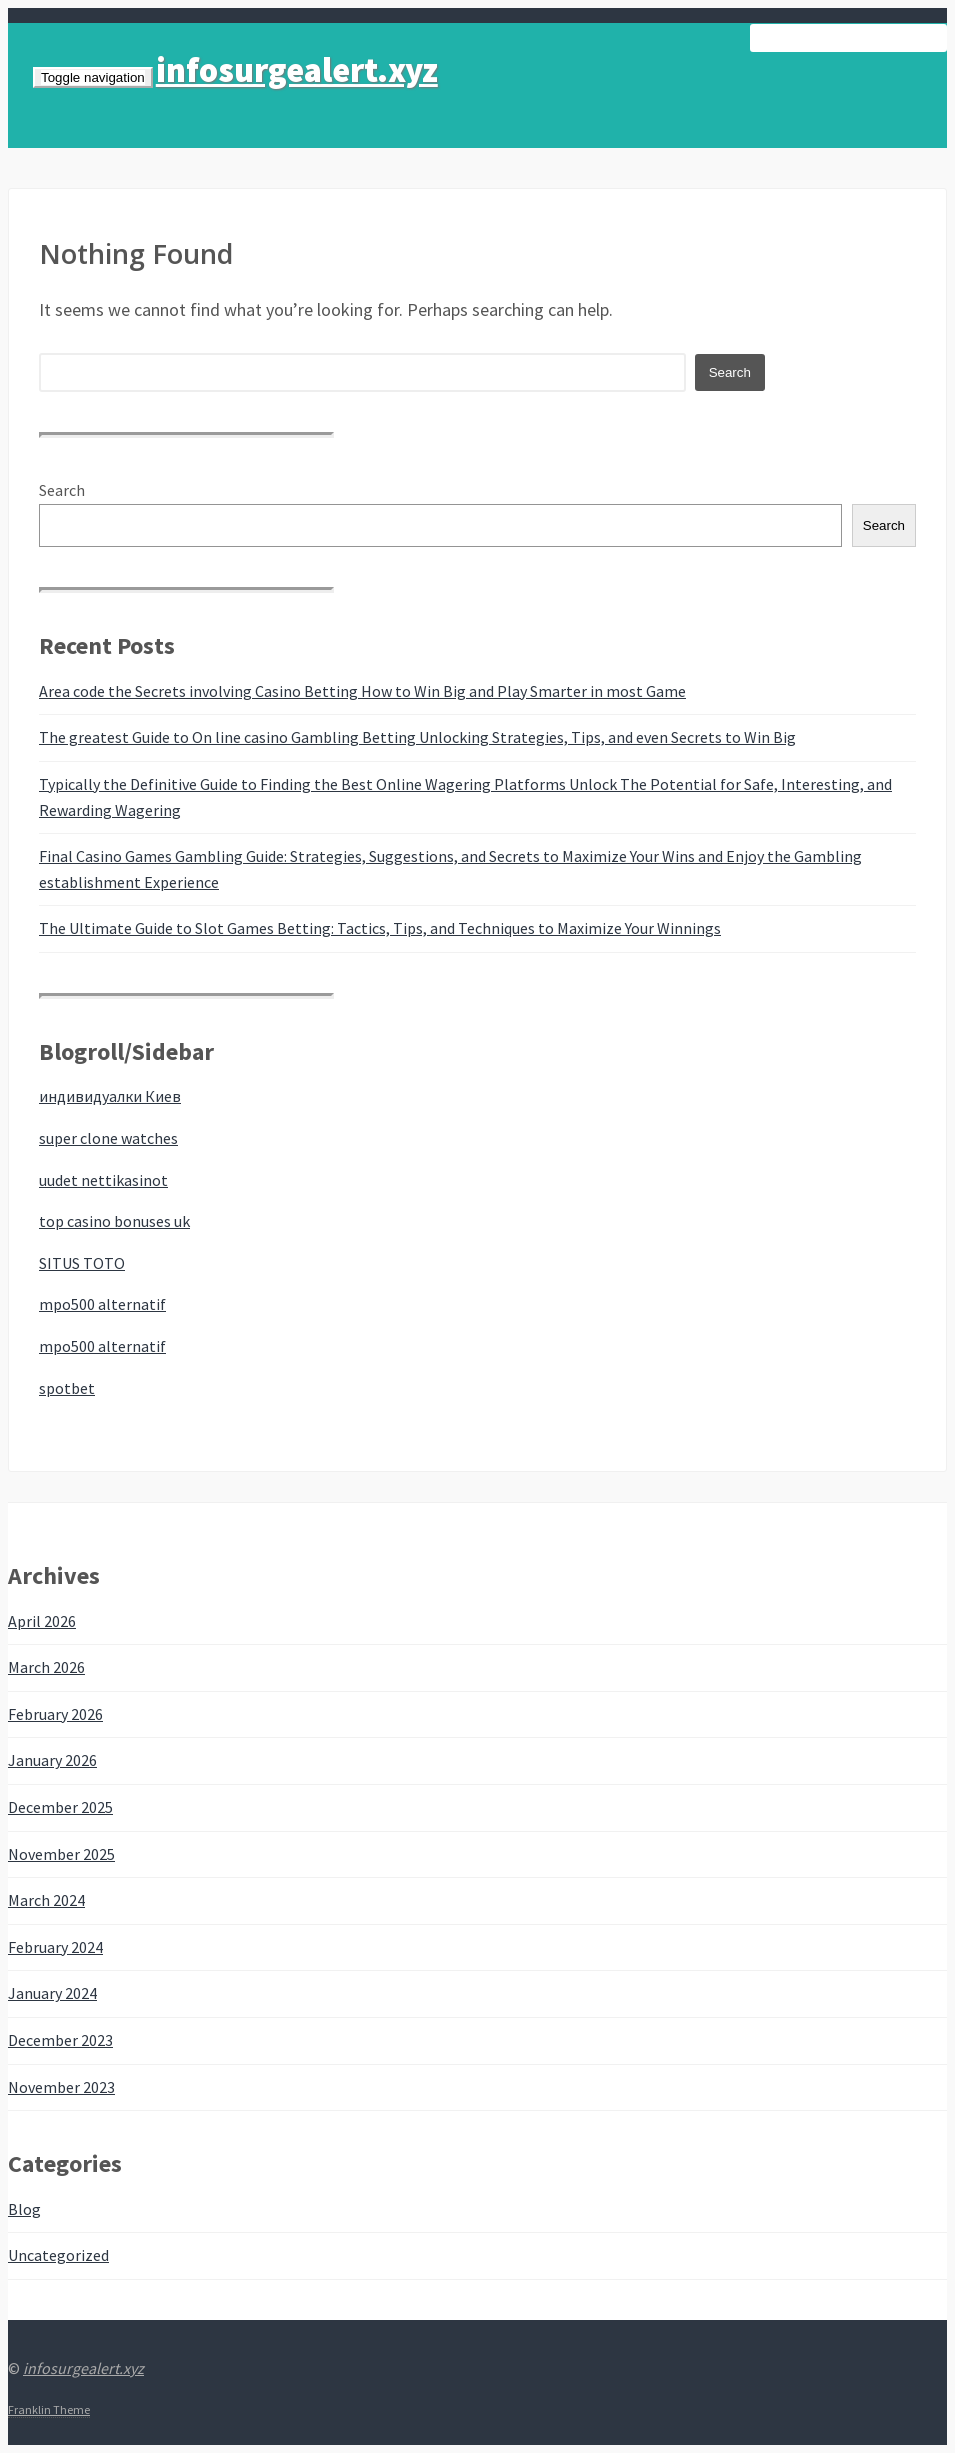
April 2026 (42, 1621)
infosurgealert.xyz (297, 70)
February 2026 (55, 1714)
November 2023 (61, 2087)
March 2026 (46, 1667)
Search (62, 490)
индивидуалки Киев (110, 1096)
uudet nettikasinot (103, 1180)
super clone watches (108, 1138)
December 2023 (60, 2040)
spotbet (67, 1388)
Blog (24, 2209)
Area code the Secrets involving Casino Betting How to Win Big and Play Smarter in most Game (362, 691)
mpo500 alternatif (102, 1304)
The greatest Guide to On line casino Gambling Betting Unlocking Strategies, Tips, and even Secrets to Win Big (417, 737)
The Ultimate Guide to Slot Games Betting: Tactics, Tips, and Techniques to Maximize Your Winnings (380, 928)
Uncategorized (58, 2255)
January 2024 (52, 1993)
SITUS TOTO (82, 1263)
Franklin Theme (49, 2409)
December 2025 (60, 1807)
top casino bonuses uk (114, 1221)
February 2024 (55, 1947)
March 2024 (46, 1900)
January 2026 (52, 1760)
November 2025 (61, 1854)
